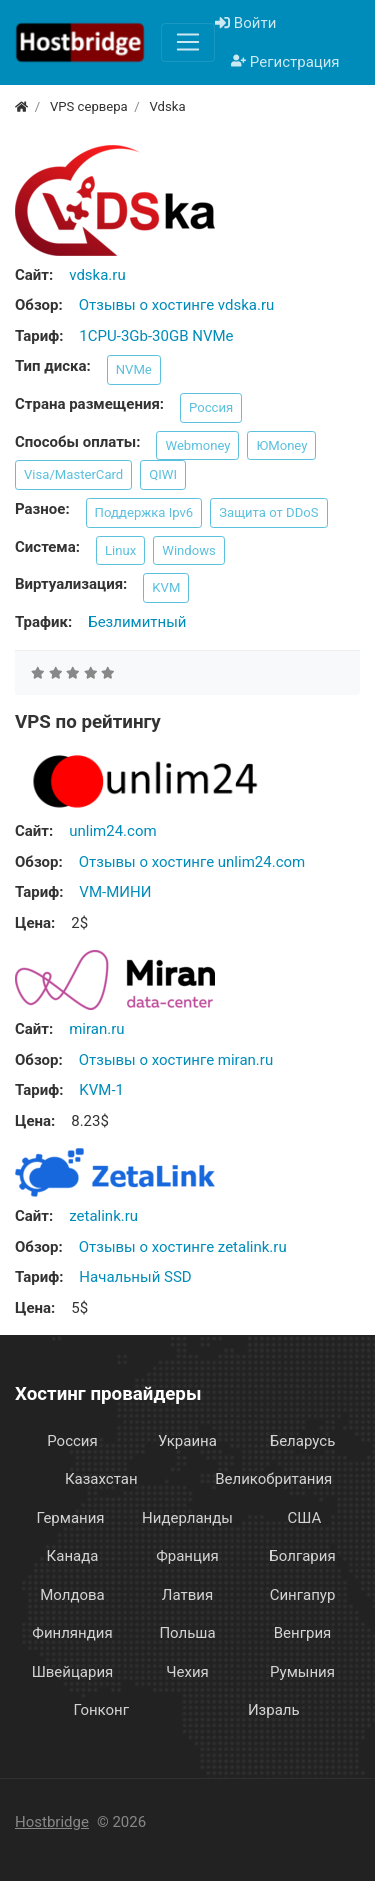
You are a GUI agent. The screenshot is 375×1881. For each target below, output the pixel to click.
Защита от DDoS (268, 512)
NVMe (134, 369)
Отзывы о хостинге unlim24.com (192, 862)
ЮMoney (281, 445)
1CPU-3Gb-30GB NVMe (156, 336)
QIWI (163, 474)
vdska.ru (97, 275)
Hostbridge (52, 1822)
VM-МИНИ (115, 892)
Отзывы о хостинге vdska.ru (177, 305)
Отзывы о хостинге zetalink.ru (183, 1247)
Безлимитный (137, 622)
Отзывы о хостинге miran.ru (176, 1060)
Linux (120, 550)
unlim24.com (112, 831)
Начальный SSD (135, 1277)
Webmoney (197, 445)
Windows (189, 550)
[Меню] (188, 42)
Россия (211, 407)
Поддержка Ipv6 (144, 512)
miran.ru (96, 1029)
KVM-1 (101, 1090)
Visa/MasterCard (73, 474)
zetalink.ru (103, 1216)
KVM (166, 587)
